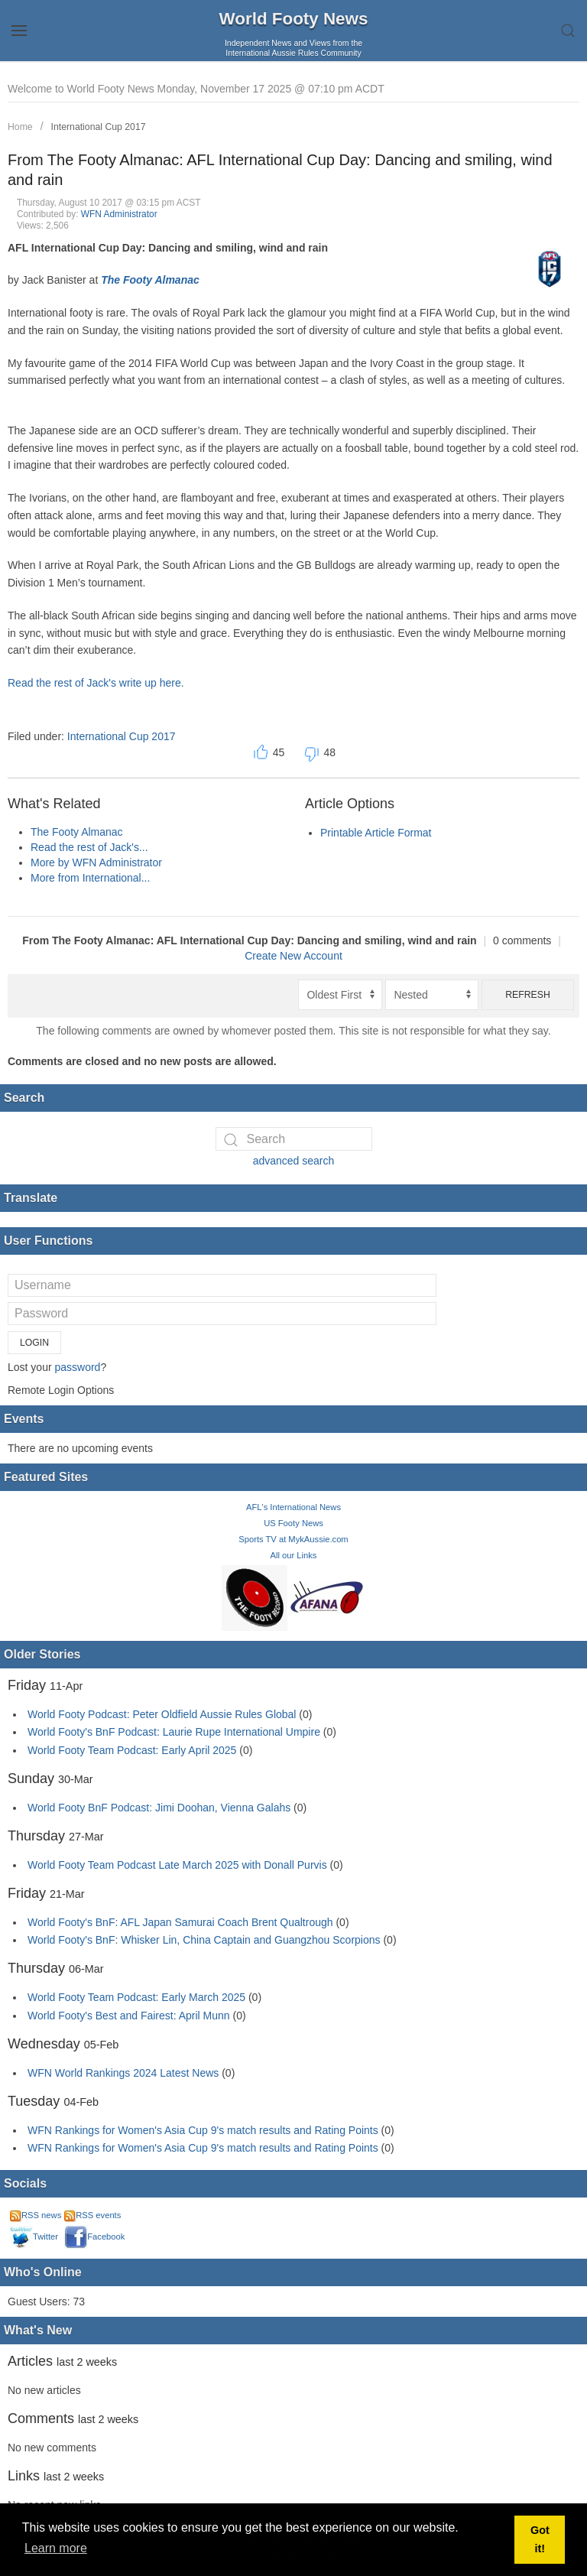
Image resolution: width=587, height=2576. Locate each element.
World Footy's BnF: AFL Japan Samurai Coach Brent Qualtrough (180, 1922)
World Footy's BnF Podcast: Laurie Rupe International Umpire (174, 1732)
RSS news (35, 2215)
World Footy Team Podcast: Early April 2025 (132, 1750)
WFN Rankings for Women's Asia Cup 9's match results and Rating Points (204, 2130)
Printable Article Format (376, 833)
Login (34, 1342)
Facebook (94, 2236)
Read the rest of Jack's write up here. (96, 683)
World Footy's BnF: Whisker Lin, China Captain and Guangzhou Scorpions (204, 1940)
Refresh (527, 994)
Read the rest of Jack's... (89, 847)
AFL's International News (293, 1507)
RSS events (92, 2215)
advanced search (294, 1161)
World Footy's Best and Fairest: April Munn (129, 2015)
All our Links (294, 1555)
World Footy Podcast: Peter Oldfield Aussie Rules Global (162, 1714)
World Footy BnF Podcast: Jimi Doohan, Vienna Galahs (159, 1807)
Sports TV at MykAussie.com (293, 1539)
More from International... (90, 878)
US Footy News (293, 1523)
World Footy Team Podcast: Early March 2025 (136, 1997)
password (77, 1367)
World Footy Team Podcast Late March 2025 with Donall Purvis (177, 1865)
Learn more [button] (55, 2548)
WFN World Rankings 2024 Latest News (123, 2073)
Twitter (34, 2236)
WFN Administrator (119, 214)
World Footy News (293, 18)
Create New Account (293, 956)
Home (20, 127)
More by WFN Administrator (96, 862)
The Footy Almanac (150, 280)
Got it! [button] (540, 2539)
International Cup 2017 (98, 127)
